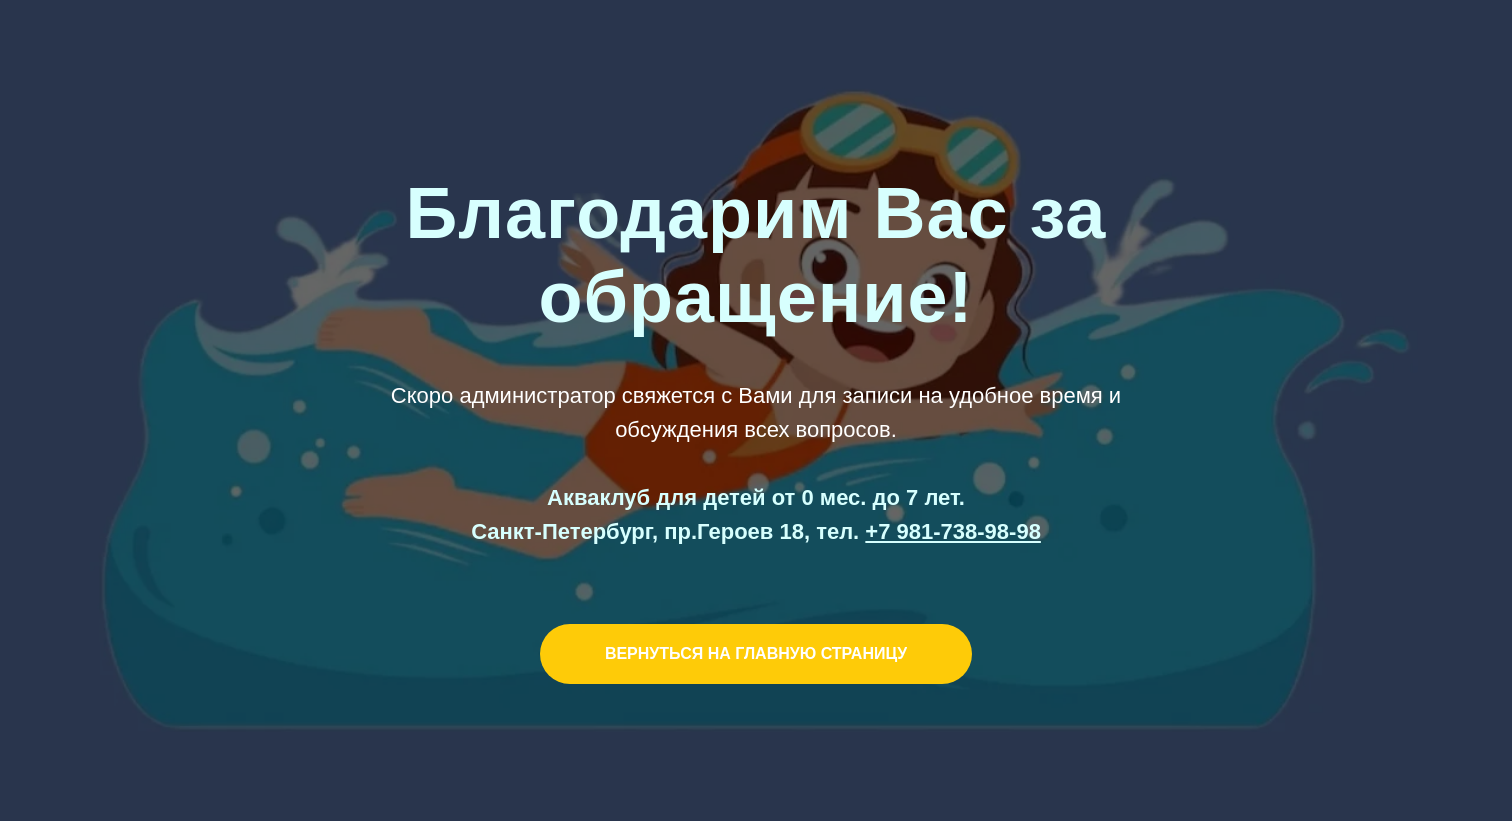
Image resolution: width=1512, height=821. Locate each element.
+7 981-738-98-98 (953, 531)
